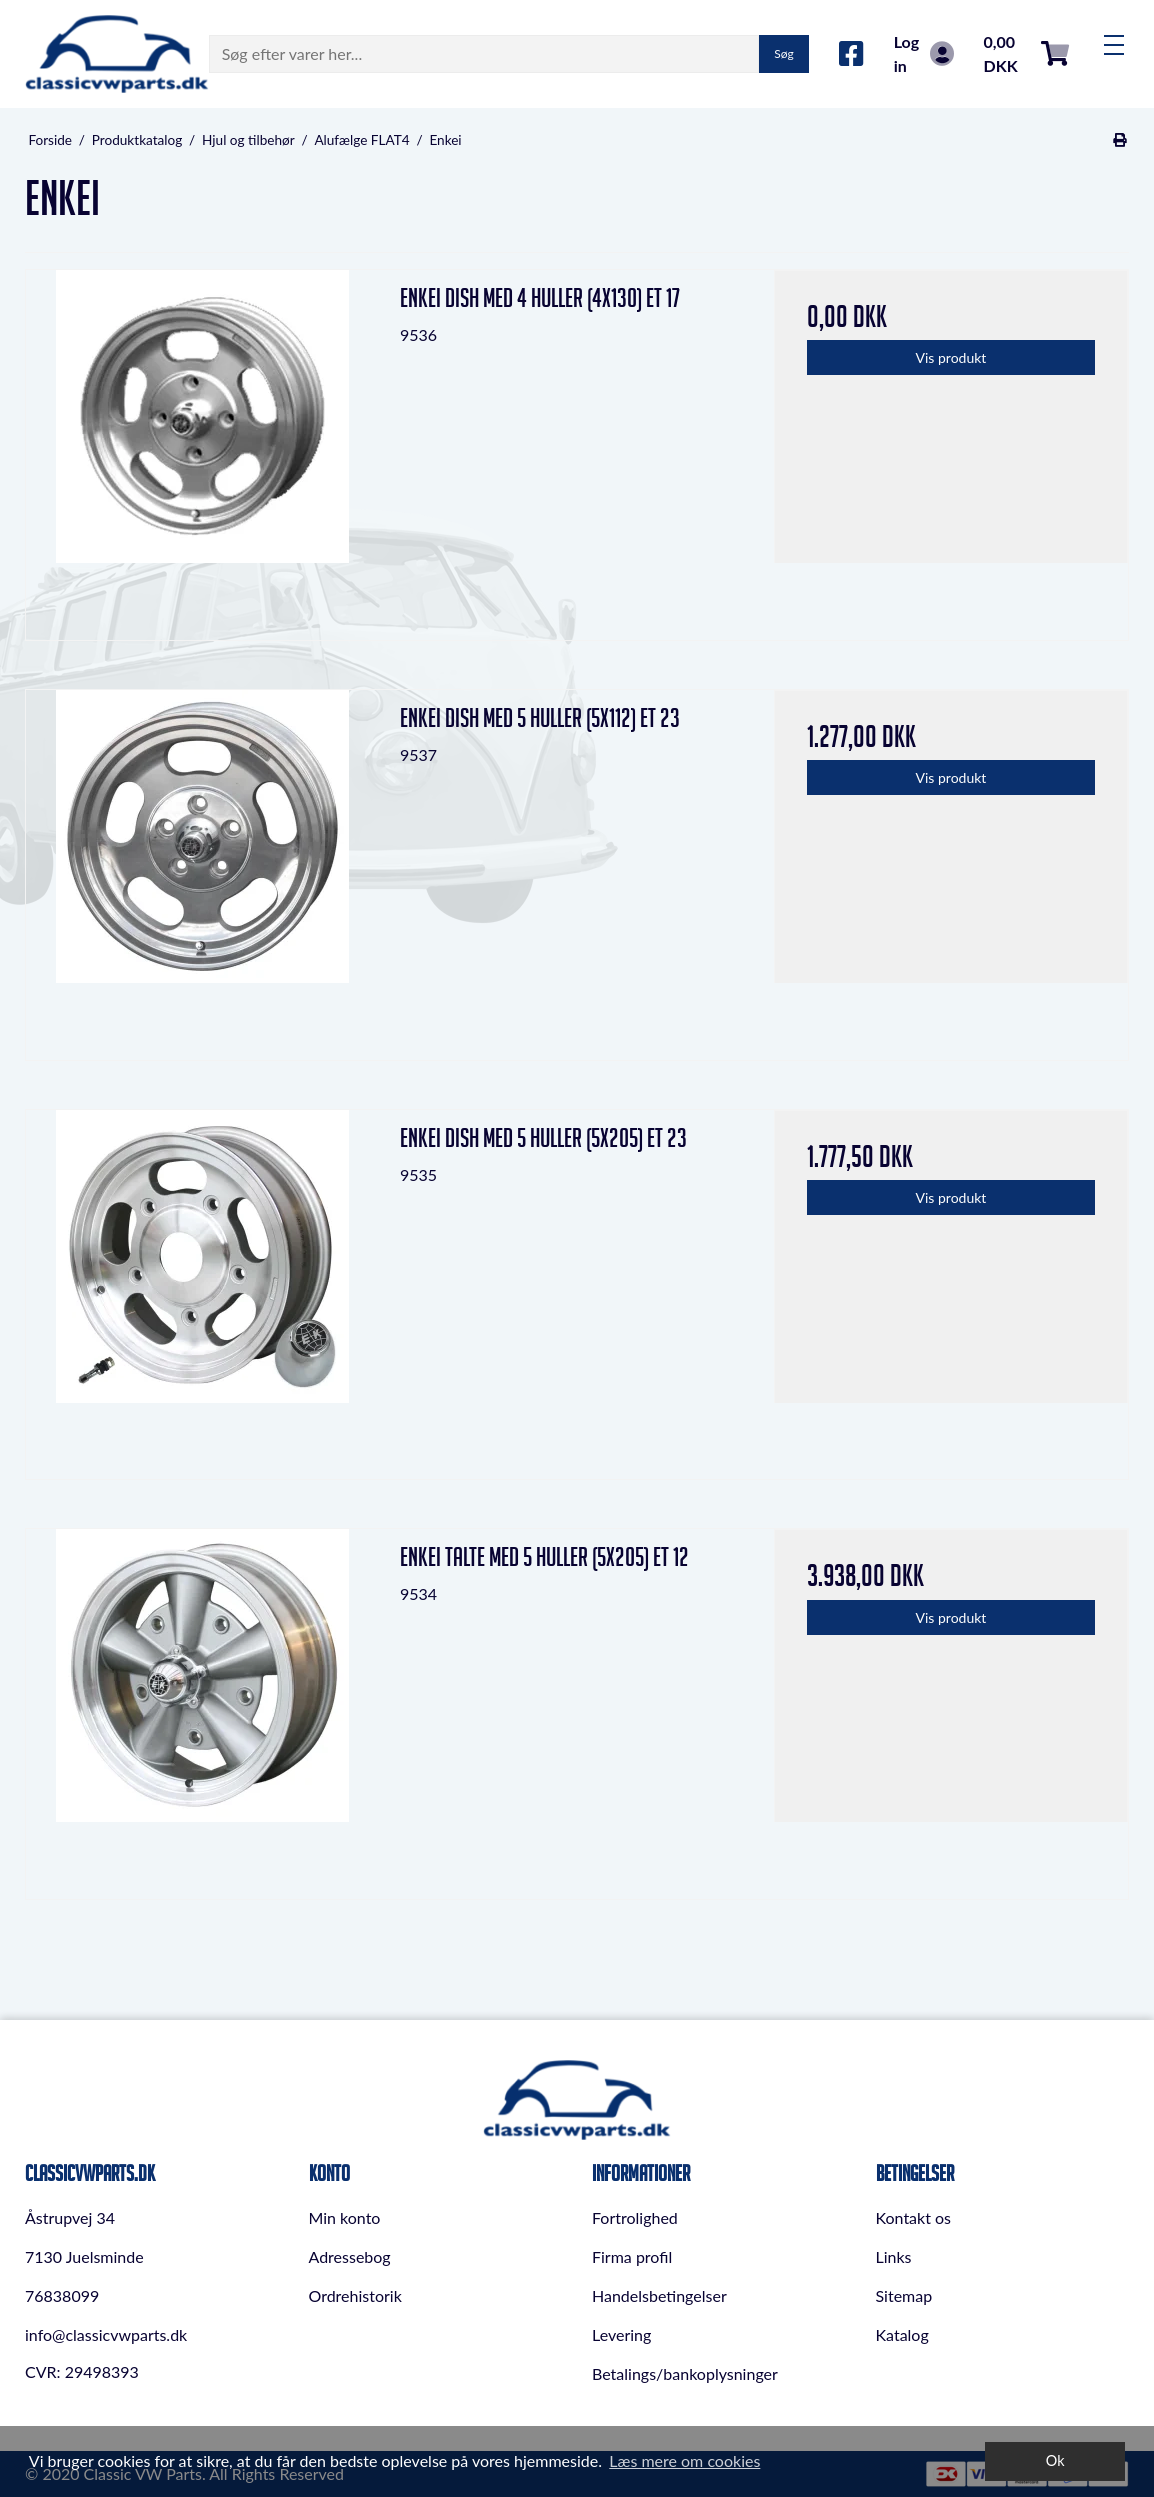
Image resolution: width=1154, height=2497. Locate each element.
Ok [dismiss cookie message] (1055, 2460)
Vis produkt (951, 357)
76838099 (62, 2295)
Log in (924, 53)
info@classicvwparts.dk (106, 2334)
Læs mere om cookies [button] (684, 2460)
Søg (783, 53)
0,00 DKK (1026, 53)
